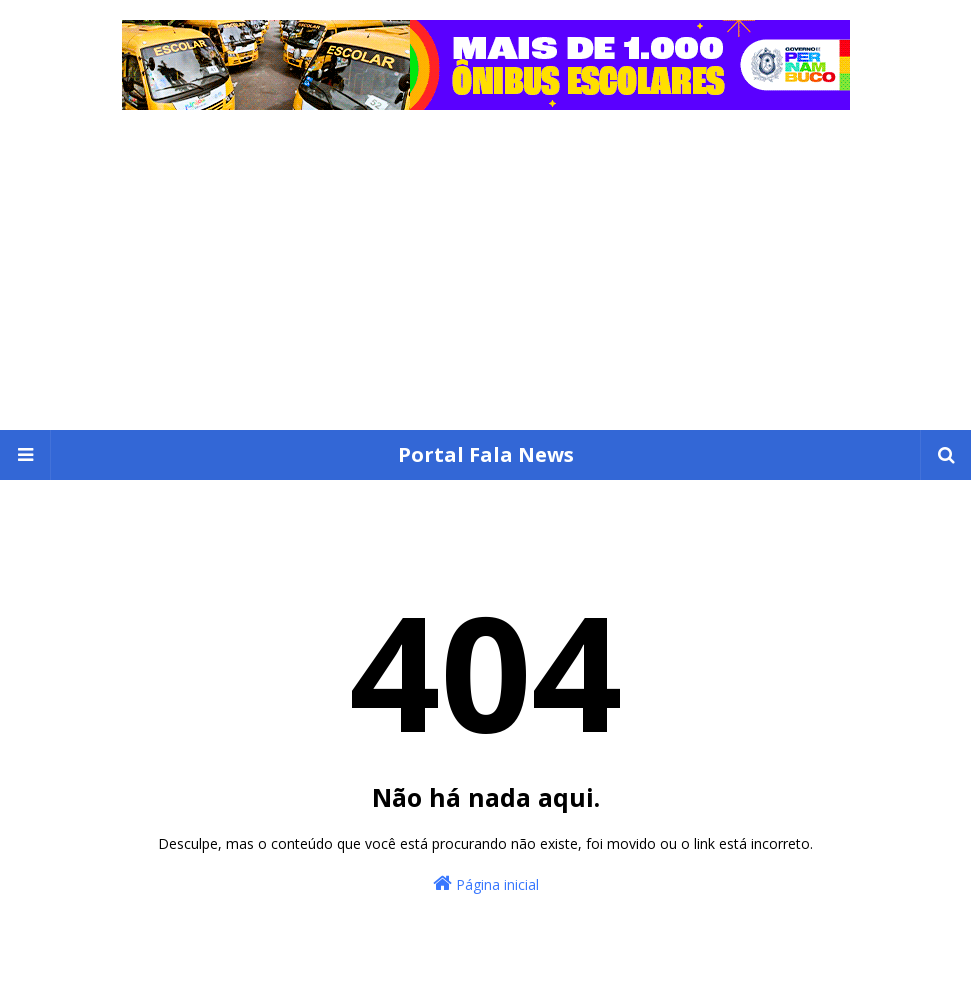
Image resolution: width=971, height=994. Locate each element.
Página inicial (486, 883)
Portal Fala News (486, 454)
